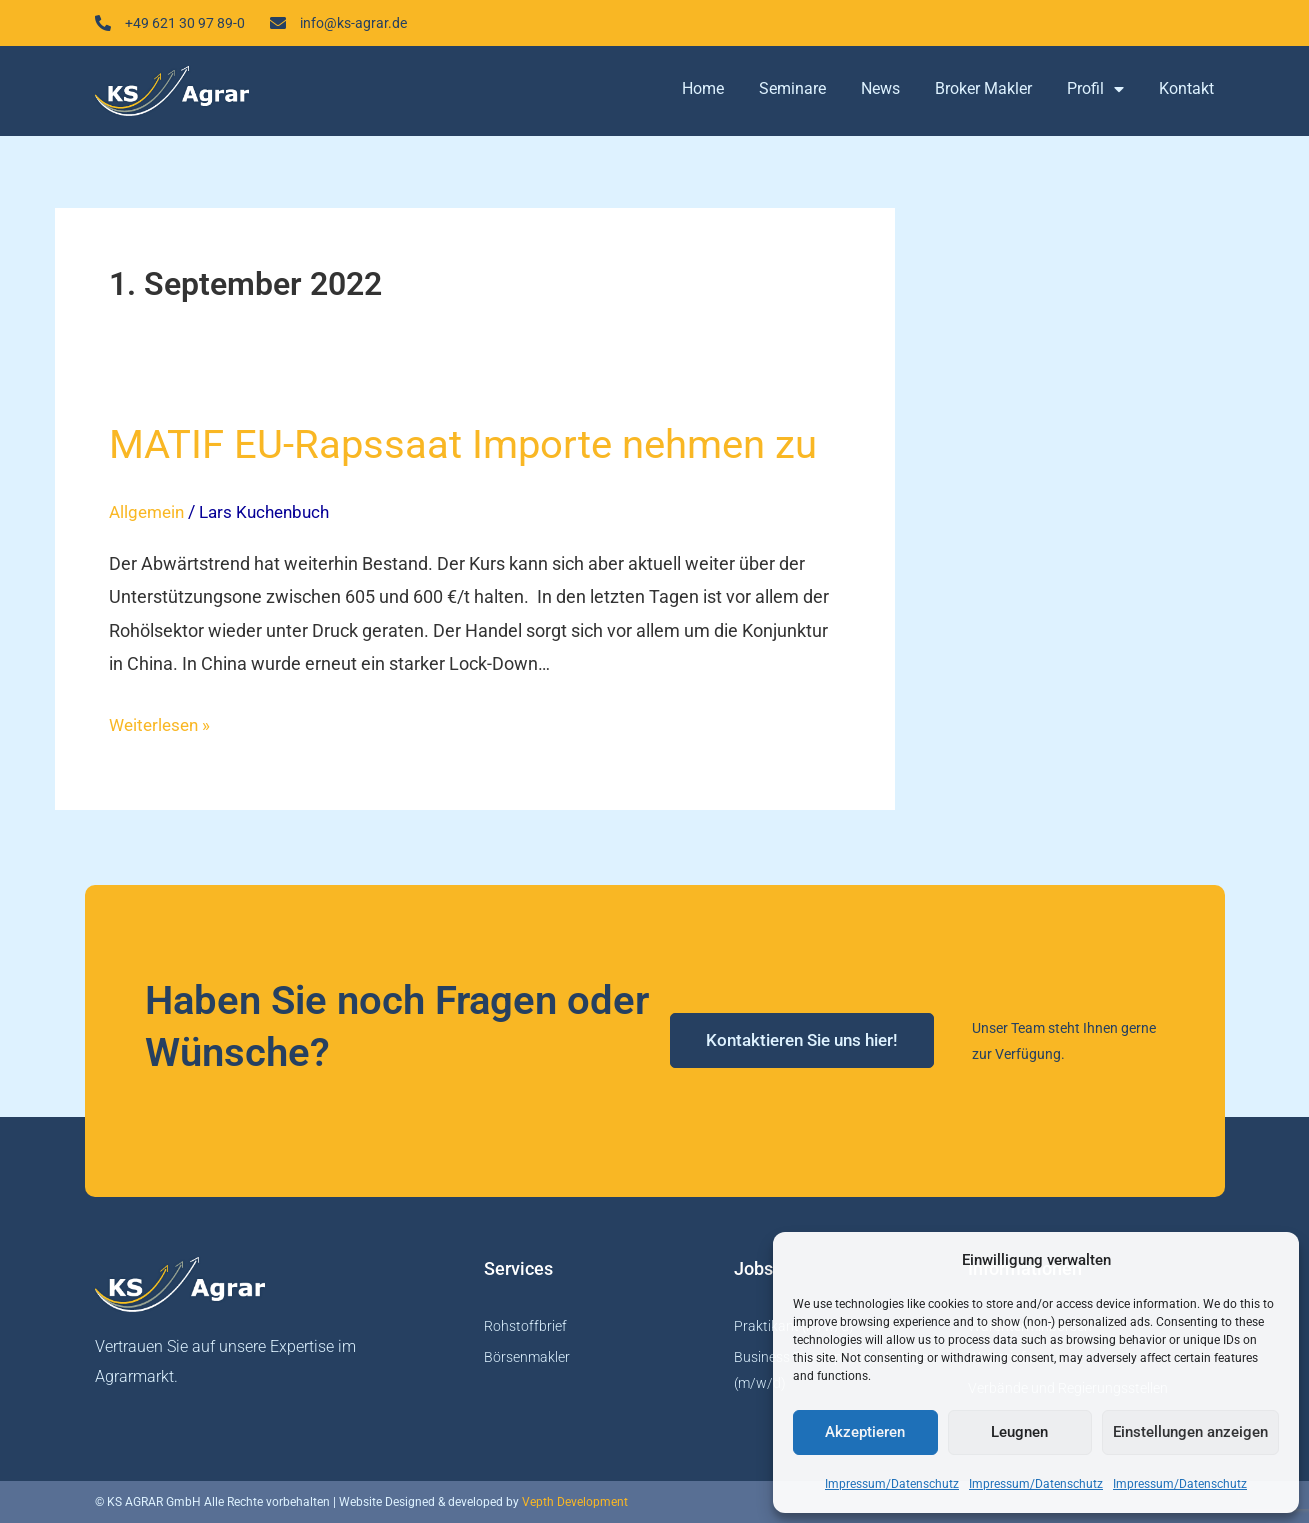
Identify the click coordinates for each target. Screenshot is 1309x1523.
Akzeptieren (865, 1432)
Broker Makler (983, 92)
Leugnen (1019, 1432)
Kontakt (1186, 92)
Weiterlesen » (162, 724)
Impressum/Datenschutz (892, 1484)
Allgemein (149, 515)
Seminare (792, 92)
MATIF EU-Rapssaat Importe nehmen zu (463, 448)
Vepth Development (575, 1502)
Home (703, 92)
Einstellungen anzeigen (1190, 1432)
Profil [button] (1095, 93)
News (880, 92)
